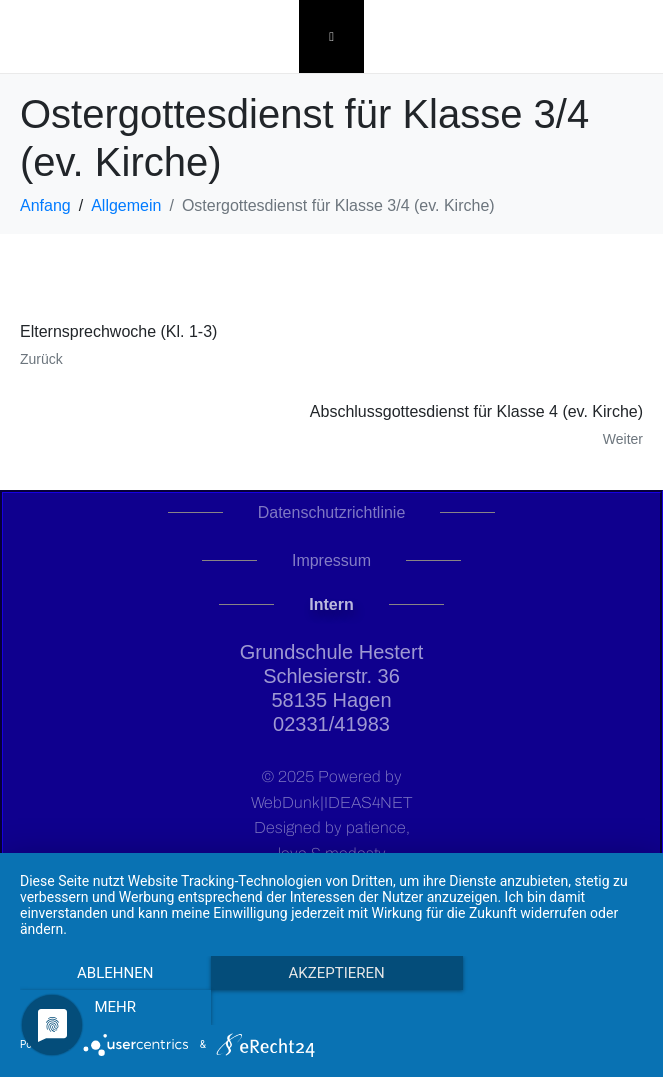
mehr (550, 1008)
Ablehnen (113, 1008)
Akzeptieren (331, 1008)
